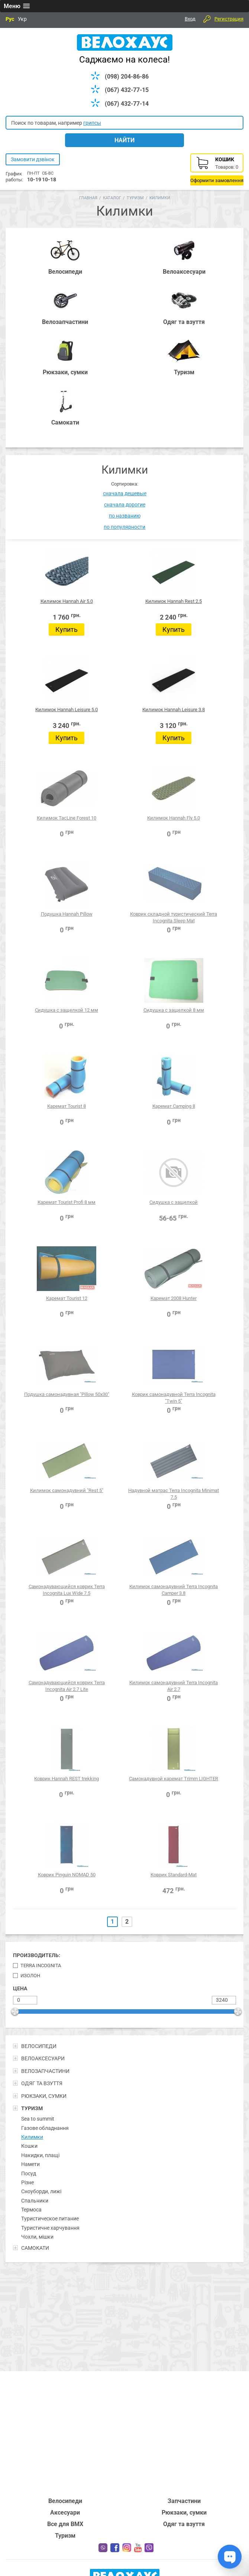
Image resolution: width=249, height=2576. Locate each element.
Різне (27, 2182)
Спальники (34, 2201)
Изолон (30, 1975)
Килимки (32, 2137)
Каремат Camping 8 (173, 1106)
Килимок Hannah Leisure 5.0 (66, 709)
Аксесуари (65, 2512)
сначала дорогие (124, 505)
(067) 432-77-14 (127, 103)
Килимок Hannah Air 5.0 (67, 601)
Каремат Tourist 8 (66, 1106)
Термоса (31, 2210)
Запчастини (184, 2501)
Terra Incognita (40, 1965)
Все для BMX (65, 2524)
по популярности (124, 527)
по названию (124, 516)
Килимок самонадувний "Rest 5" (66, 1490)
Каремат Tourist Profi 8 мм (67, 1202)
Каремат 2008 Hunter (174, 1298)
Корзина (216, 169)
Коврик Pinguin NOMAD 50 (67, 1874)
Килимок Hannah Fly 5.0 (173, 818)
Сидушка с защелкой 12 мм (66, 1010)
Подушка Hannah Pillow (67, 914)
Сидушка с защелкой (173, 1202)
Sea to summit (37, 2119)
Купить (66, 629)
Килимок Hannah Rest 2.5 (173, 601)
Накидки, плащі (40, 2155)
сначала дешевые (124, 493)
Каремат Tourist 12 (66, 1298)
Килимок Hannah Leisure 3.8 (173, 709)
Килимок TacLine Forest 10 (66, 818)
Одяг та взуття (184, 2524)
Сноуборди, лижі (41, 2191)
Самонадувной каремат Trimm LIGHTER (173, 1778)
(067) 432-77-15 (127, 89)
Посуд (28, 2173)
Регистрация (228, 19)
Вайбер (149, 2547)
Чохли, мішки (37, 2237)
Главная (88, 197)
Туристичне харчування (50, 2228)
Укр (22, 19)
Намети (30, 2164)
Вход (190, 19)
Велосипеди (65, 2501)
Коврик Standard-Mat (174, 1874)
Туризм (135, 197)
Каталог (112, 197)
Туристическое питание (50, 2219)
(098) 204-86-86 (127, 76)
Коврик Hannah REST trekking (66, 1778)
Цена (20, 1988)
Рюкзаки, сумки (184, 2512)
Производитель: (36, 1955)
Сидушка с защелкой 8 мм (173, 1010)
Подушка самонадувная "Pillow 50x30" (66, 1394)
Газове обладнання (45, 2128)
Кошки (29, 2146)
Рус (10, 19)
